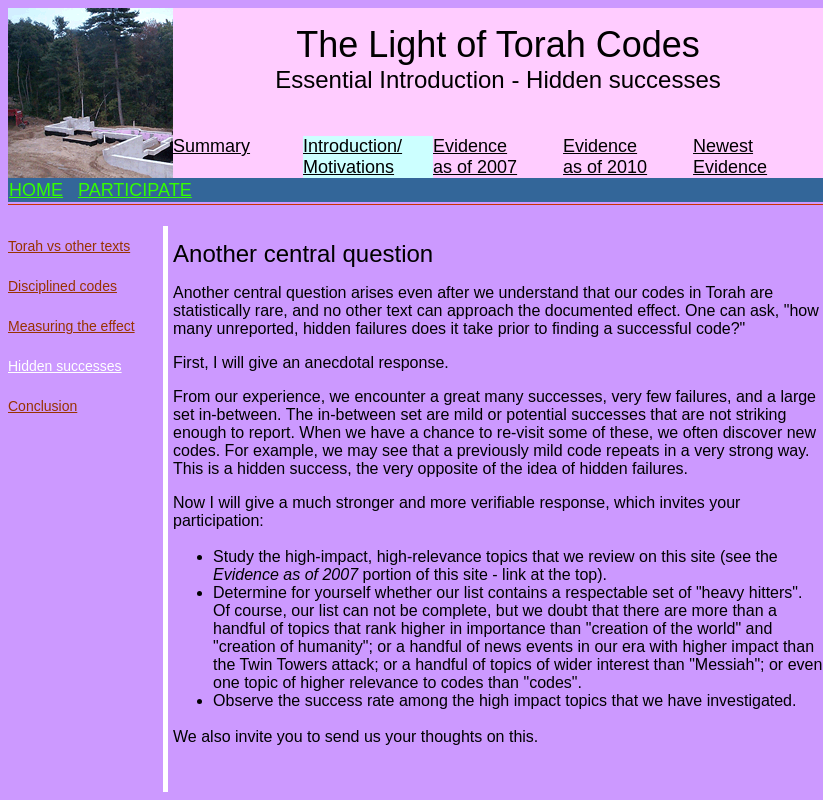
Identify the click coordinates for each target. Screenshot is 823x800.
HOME (36, 190)
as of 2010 (605, 167)
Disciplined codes (62, 286)
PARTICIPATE (135, 190)
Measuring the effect (71, 326)
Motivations (348, 167)
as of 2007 (475, 167)
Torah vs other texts (69, 246)
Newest (723, 146)
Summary (211, 146)
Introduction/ (352, 146)
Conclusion (42, 406)
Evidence (470, 146)
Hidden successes (65, 366)
